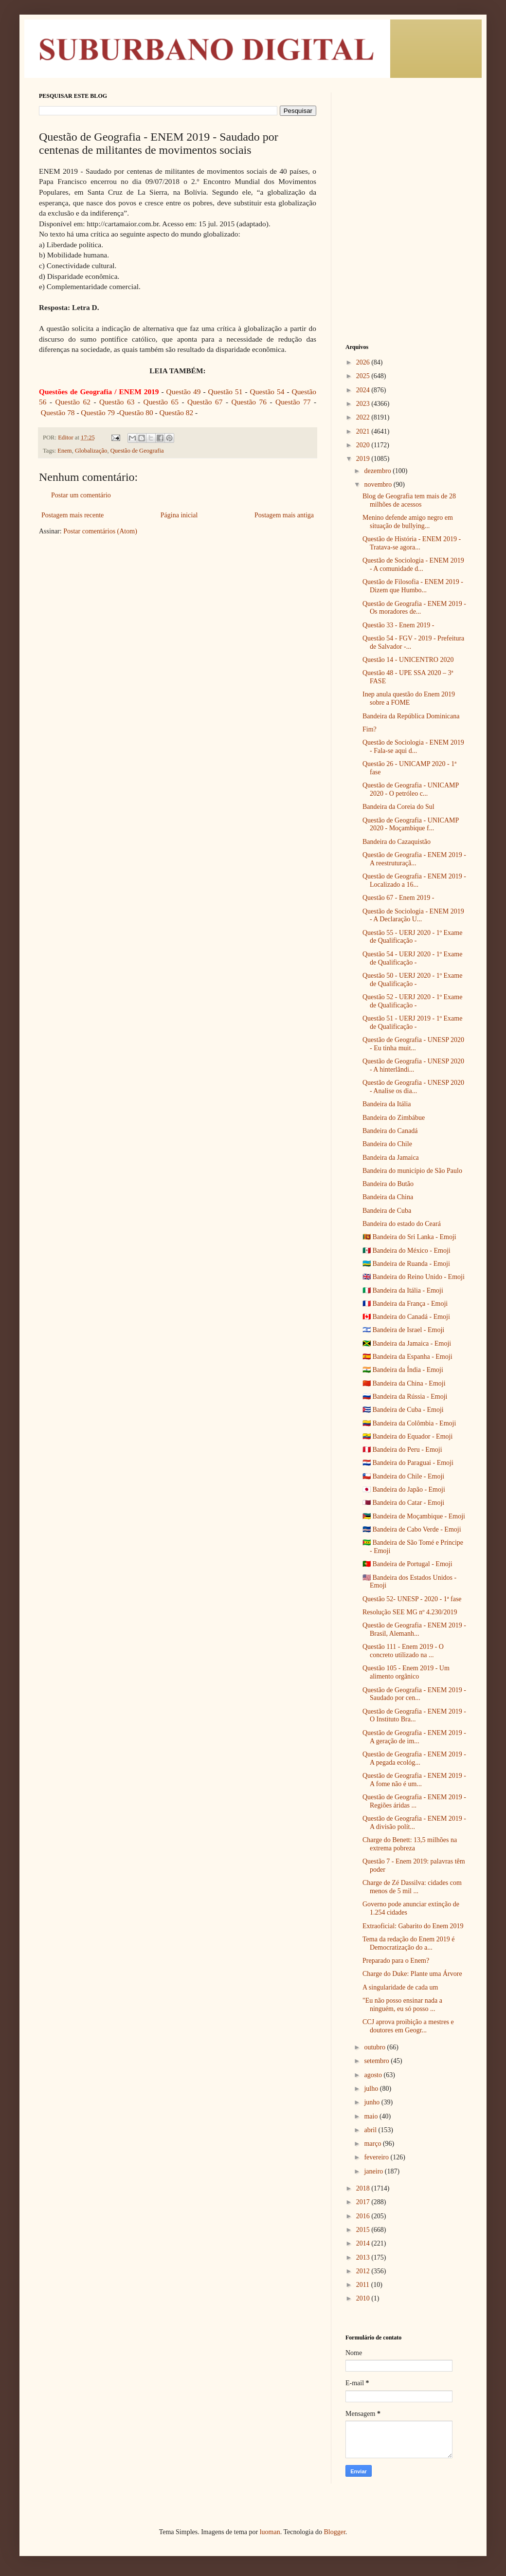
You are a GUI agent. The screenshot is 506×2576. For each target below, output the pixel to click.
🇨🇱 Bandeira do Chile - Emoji (403, 1476)
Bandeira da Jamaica (390, 1157)
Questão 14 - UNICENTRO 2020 (407, 659)
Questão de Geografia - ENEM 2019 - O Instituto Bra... (414, 1715)
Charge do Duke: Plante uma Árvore (412, 1973)
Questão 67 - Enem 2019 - (398, 897)
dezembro (378, 471)
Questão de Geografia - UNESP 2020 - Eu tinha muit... (413, 1044)
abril (371, 2130)
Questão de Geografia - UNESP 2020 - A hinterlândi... (413, 1065)
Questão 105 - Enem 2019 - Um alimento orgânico (406, 1672)
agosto (373, 2075)
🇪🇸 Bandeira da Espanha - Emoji (407, 1356)
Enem (64, 450)
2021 (364, 431)
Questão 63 (116, 402)
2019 (364, 458)
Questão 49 (184, 391)
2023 (364, 403)
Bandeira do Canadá (390, 1130)
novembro (378, 484)
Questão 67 (204, 402)
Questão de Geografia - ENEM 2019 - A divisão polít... (414, 1822)
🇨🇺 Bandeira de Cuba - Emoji (403, 1409)
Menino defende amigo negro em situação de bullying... (407, 522)
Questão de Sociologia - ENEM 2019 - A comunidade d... (413, 564)
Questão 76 (249, 402)
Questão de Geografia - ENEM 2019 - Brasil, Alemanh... (414, 1629)
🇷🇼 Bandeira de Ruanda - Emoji (406, 1263)
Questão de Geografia (137, 450)
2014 (364, 2243)
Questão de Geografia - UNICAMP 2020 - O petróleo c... (410, 789)
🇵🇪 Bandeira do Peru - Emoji (402, 1449)
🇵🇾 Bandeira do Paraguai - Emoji (407, 1462)
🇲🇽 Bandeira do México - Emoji (406, 1250)
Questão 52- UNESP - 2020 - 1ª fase (412, 1599)
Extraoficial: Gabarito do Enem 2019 (413, 1926)
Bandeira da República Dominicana (410, 716)
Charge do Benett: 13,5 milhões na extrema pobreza (409, 1844)
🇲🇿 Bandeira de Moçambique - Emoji (413, 1516)
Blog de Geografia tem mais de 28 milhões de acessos (409, 500)
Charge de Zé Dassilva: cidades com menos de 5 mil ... (412, 1887)
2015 (364, 2229)
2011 (363, 2284)
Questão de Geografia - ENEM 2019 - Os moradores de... (414, 608)
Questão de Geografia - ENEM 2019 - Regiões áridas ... (414, 1801)
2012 (364, 2271)
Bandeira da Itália (386, 1104)
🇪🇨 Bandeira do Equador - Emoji (407, 1436)
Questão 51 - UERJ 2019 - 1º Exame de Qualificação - (412, 1022)
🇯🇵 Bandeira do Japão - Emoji (403, 1489)
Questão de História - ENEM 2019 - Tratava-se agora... (411, 543)
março (373, 2143)
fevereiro (377, 2157)
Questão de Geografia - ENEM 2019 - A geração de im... (414, 1737)
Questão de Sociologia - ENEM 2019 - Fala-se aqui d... (413, 746)
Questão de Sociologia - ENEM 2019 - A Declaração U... (413, 915)
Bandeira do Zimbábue (393, 1117)
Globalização (91, 450)
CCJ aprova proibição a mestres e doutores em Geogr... (408, 2026)
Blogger (334, 2532)
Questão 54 (267, 391)
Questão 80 (136, 412)
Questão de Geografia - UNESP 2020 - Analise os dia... (413, 1087)
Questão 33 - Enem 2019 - (398, 625)
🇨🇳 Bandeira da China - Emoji (404, 1383)
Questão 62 (72, 402)
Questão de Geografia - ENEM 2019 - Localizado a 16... (414, 880)
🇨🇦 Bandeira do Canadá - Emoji (406, 1316)
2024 (364, 390)
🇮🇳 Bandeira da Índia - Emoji (402, 1369)
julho (372, 2088)
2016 (364, 2216)
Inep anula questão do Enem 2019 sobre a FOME (408, 698)
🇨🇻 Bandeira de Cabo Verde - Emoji (411, 1529)
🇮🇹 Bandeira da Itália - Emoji (402, 1290)
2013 (364, 2257)
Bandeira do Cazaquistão (396, 841)
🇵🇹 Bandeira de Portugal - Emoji (407, 1564)
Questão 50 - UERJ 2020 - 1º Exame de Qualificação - (412, 979)
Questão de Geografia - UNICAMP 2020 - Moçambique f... (410, 824)
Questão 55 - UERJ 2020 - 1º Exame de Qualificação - (412, 937)
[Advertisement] (406, 141)
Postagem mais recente (72, 515)
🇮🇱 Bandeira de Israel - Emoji (403, 1330)
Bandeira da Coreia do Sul (398, 806)
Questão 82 (177, 412)
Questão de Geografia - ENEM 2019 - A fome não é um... (414, 1780)
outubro (375, 2047)
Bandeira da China (387, 1197)
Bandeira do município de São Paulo (412, 1170)
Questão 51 (225, 391)
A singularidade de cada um (400, 1987)
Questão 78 (58, 412)
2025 (364, 376)
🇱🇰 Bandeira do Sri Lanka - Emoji (409, 1237)
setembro (377, 2060)
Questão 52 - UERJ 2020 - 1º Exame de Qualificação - (412, 1001)
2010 (364, 2298)
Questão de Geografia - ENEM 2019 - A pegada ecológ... (414, 1758)
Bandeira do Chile (387, 1144)
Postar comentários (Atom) (100, 531)
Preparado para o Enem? (395, 1960)
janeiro (374, 2171)
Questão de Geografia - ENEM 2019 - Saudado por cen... (414, 1694)
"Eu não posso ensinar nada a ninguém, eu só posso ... (402, 2004)
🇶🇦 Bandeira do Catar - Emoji (403, 1502)
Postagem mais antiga (284, 515)
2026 (364, 362)
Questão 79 (98, 412)
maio (372, 2116)
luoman (270, 2532)
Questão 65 (161, 402)
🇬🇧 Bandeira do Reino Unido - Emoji (413, 1276)
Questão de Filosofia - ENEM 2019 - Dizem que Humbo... (412, 586)
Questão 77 (292, 402)
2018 (364, 2188)
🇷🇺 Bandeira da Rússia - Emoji (404, 1396)
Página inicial (179, 515)
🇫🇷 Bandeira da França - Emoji (405, 1303)
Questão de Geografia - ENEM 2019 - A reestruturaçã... (414, 859)
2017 (364, 2202)
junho (372, 2102)
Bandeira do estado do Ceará (401, 1223)
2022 (364, 417)
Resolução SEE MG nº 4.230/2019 (409, 1612)
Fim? (369, 729)
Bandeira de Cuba (386, 1210)
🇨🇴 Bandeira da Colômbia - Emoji (409, 1423)
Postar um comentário (81, 495)
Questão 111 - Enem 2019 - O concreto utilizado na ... (403, 1651)
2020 (364, 445)
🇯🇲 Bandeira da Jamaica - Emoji (406, 1343)
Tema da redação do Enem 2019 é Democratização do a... (408, 1943)
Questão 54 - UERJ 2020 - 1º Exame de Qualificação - (412, 958)
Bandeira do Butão (388, 1184)
